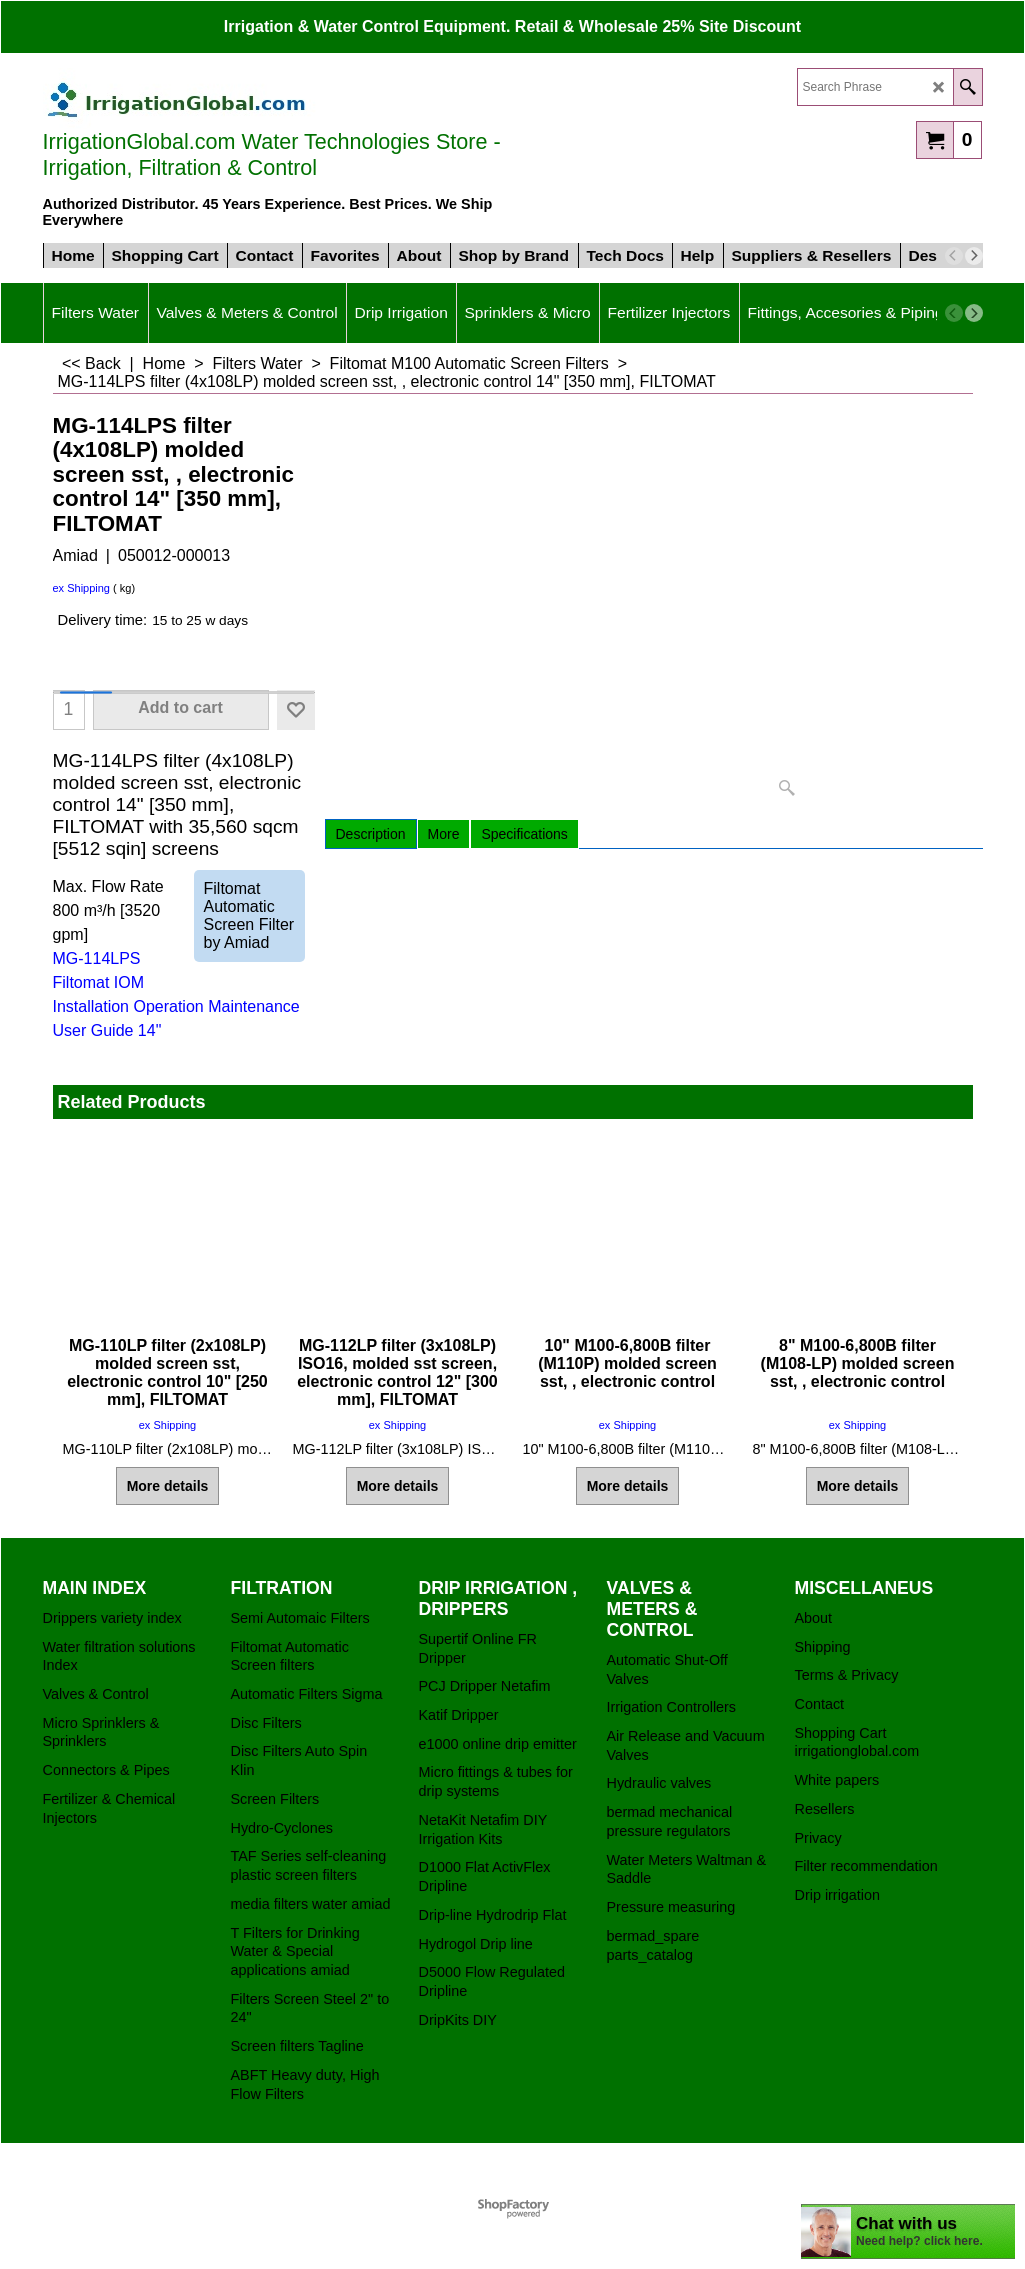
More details (168, 1486)
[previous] (954, 256)
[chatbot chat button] (908, 2231)
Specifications (524, 834)
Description (371, 834)
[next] (974, 256)
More (444, 834)
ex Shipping (82, 588)
